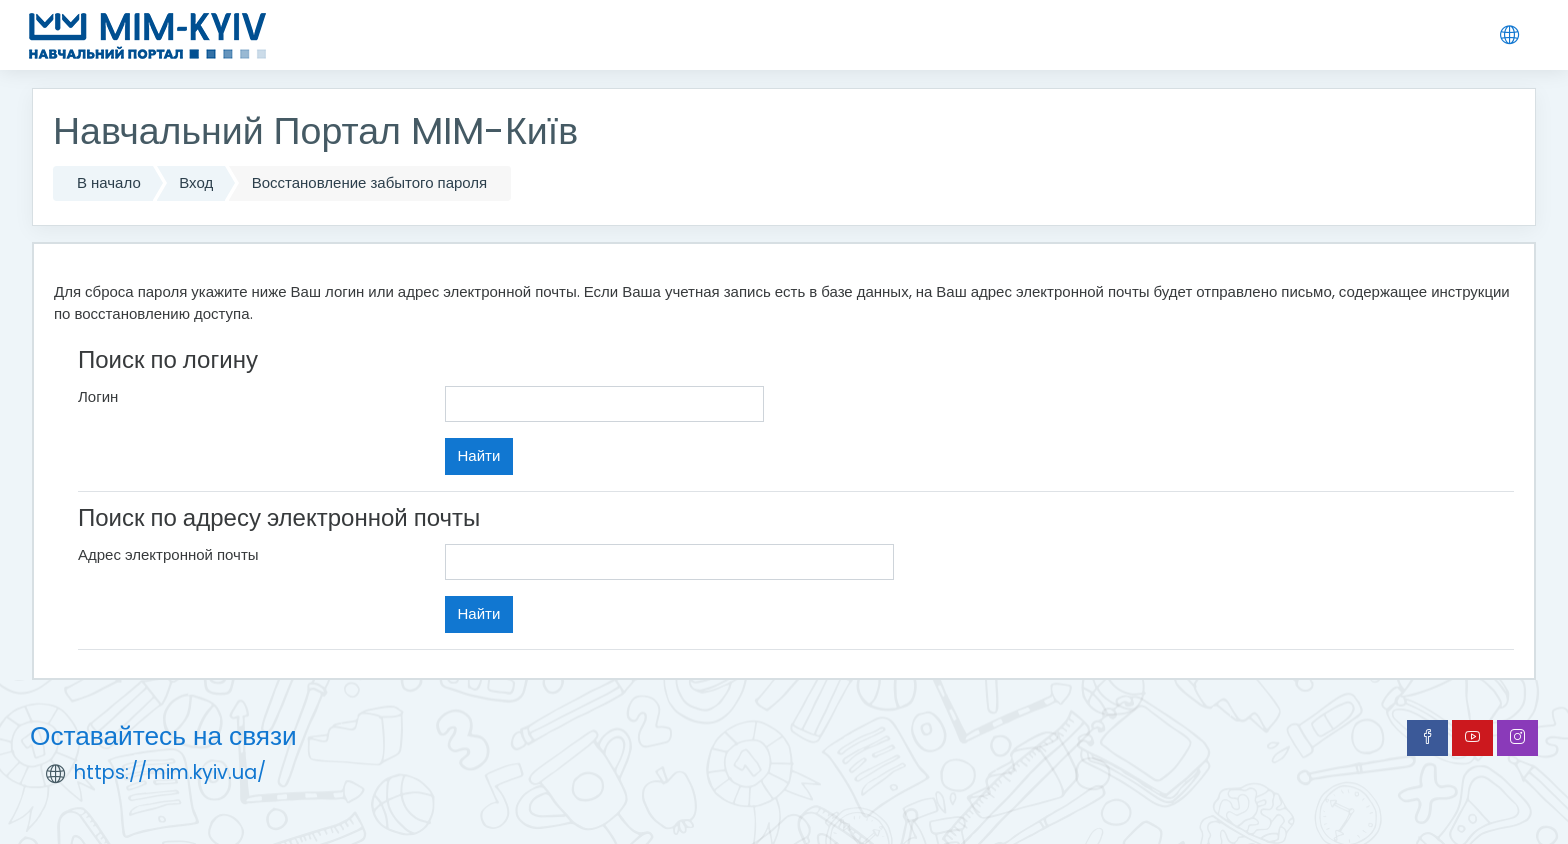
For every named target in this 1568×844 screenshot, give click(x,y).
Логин (98, 396)
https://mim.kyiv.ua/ (170, 772)
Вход (196, 182)
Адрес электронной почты (168, 554)
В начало (109, 182)
